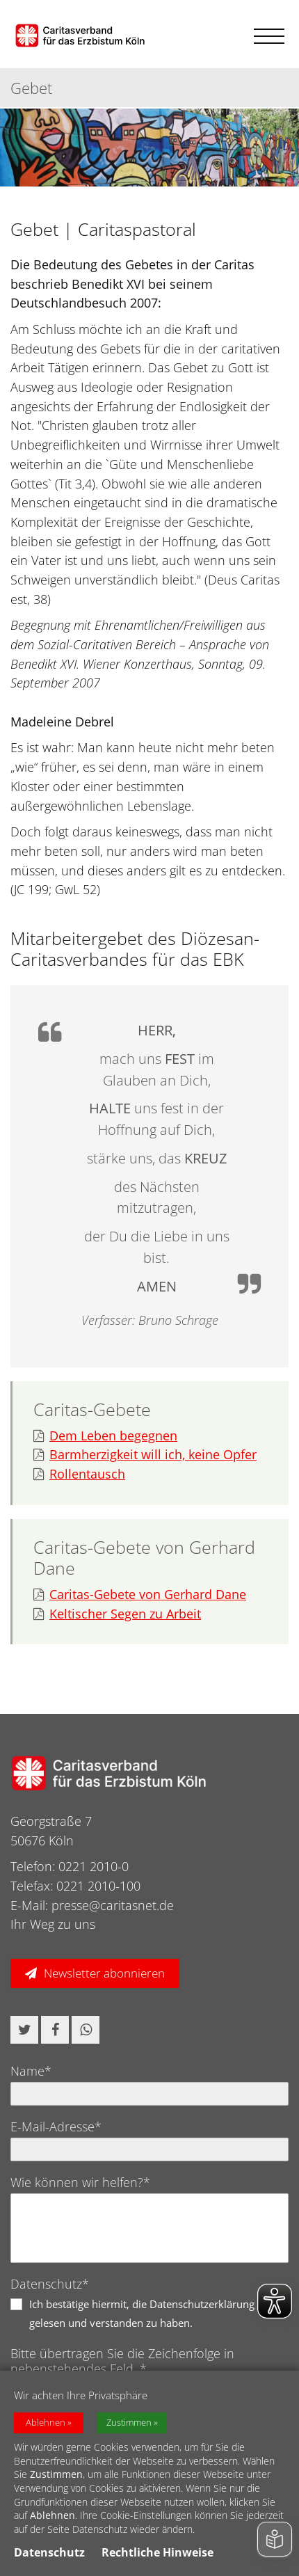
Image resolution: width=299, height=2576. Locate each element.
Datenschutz (49, 2552)
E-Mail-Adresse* (56, 2126)
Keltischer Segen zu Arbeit (117, 1614)
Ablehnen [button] (45, 2422)
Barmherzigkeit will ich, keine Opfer (145, 1455)
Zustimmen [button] (129, 2422)
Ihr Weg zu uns (52, 1924)
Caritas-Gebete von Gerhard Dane (139, 1595)
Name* (30, 2070)
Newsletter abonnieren (104, 1973)
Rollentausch (79, 1474)
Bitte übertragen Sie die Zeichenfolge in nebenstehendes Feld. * (122, 2361)
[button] (24, 2030)
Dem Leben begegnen (105, 1436)
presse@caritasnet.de (112, 1905)
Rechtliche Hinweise (157, 2552)
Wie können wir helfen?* (80, 2182)
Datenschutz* (49, 2283)
